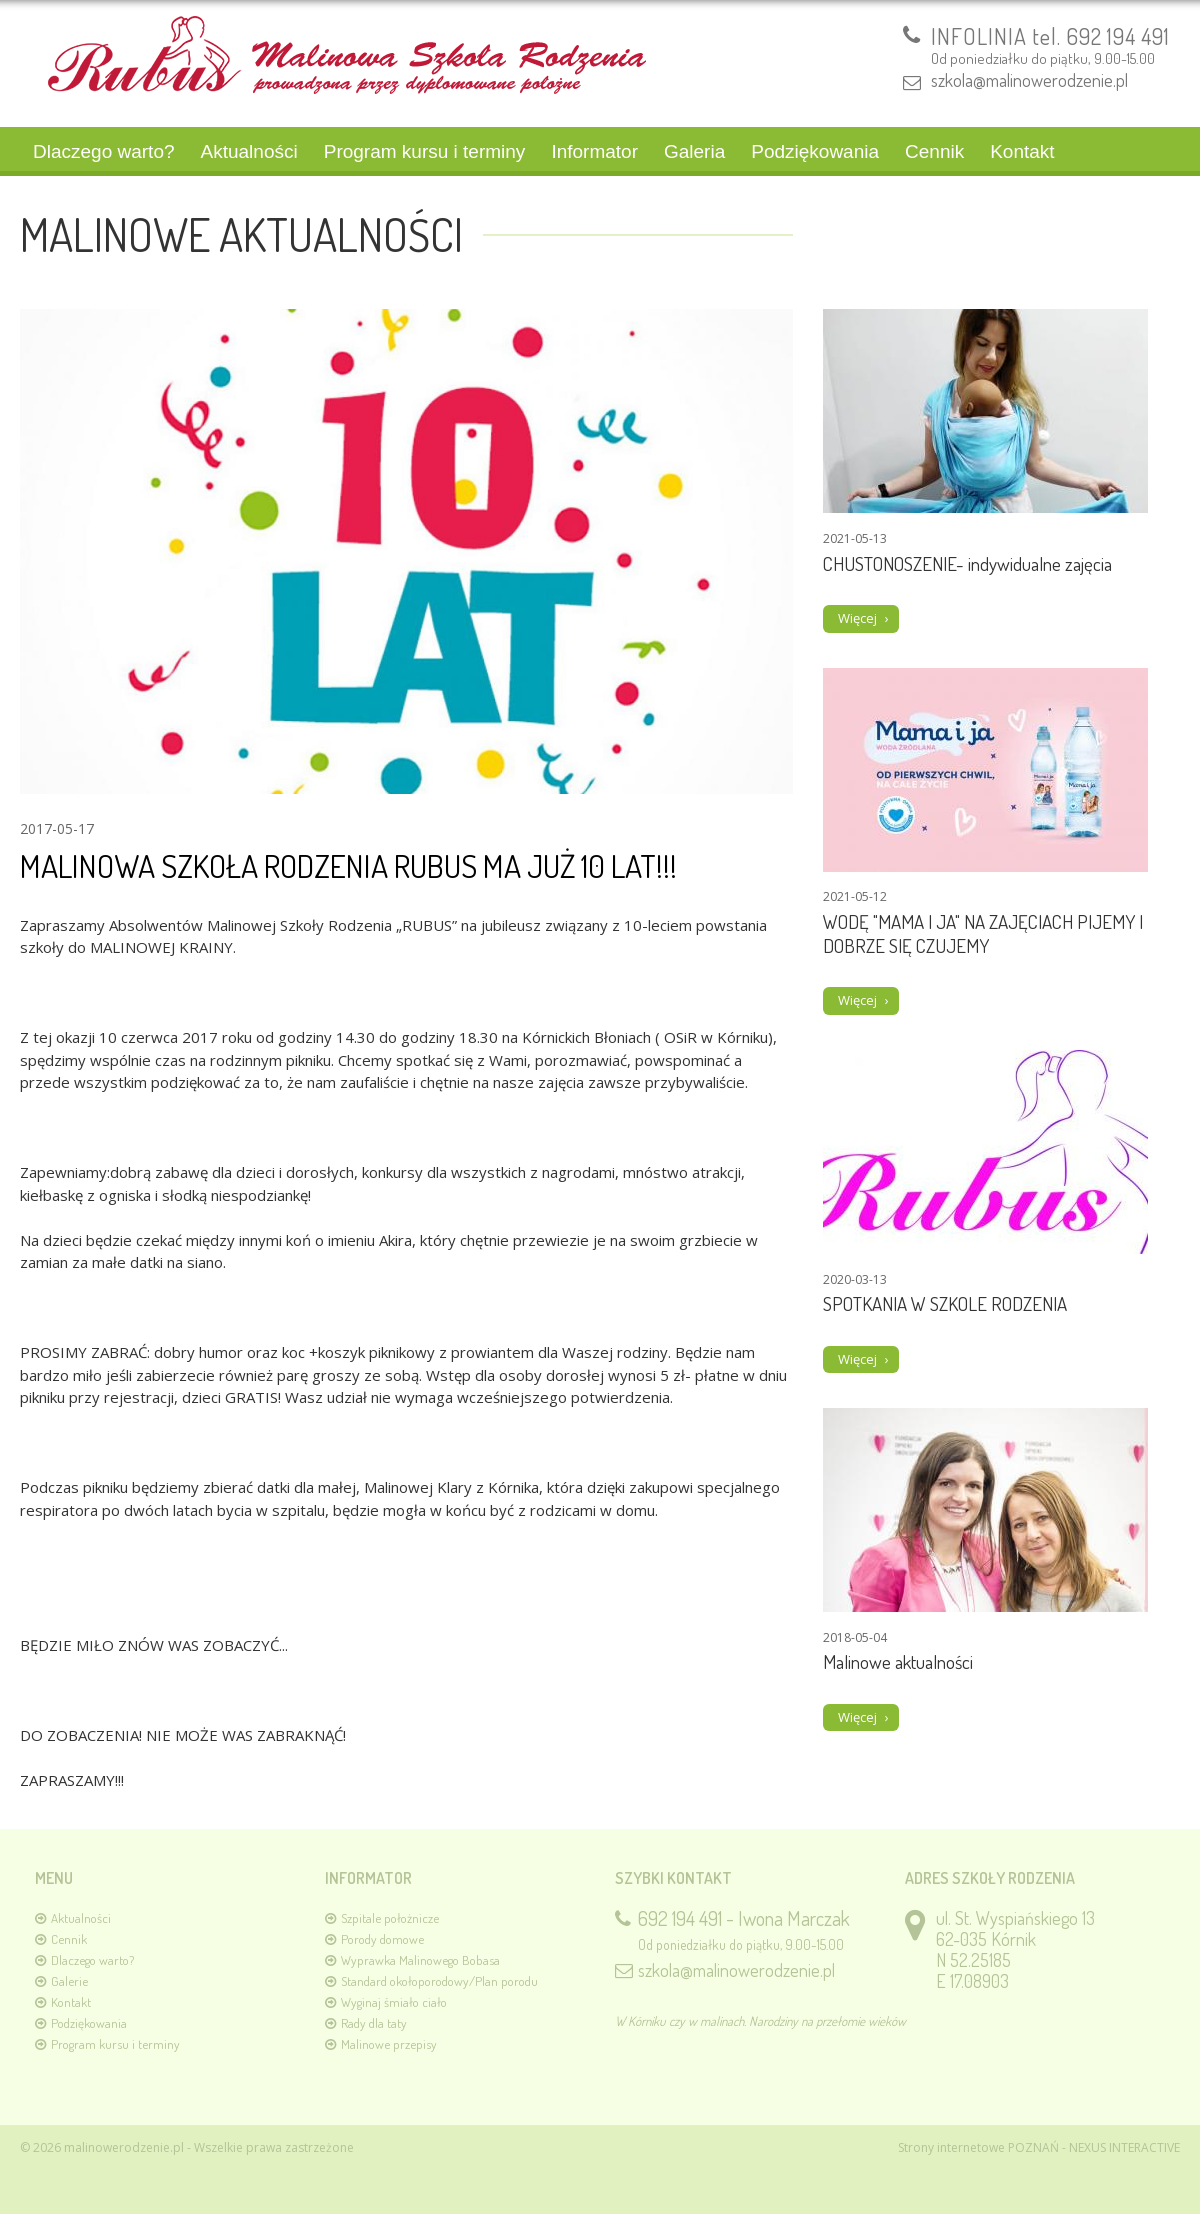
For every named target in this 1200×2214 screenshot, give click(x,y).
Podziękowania (815, 151)
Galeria (694, 151)
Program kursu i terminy (425, 151)
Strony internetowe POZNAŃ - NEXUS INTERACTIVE (1039, 2147)
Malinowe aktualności (898, 1661)
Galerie (69, 1981)
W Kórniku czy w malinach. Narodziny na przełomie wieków (760, 2021)
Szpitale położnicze (390, 1918)
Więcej (857, 618)
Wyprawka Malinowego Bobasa (420, 1960)
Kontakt (1022, 151)
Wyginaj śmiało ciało (394, 2002)
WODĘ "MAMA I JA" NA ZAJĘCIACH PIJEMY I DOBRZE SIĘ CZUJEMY (983, 933)
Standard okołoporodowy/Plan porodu (439, 1981)
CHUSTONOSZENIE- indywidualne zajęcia (967, 563)
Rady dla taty (374, 2023)
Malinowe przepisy (389, 2044)
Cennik (934, 151)
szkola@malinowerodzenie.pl (1029, 80)
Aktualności (249, 151)
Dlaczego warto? (104, 151)
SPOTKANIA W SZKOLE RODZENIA (945, 1303)
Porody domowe (382, 1939)
